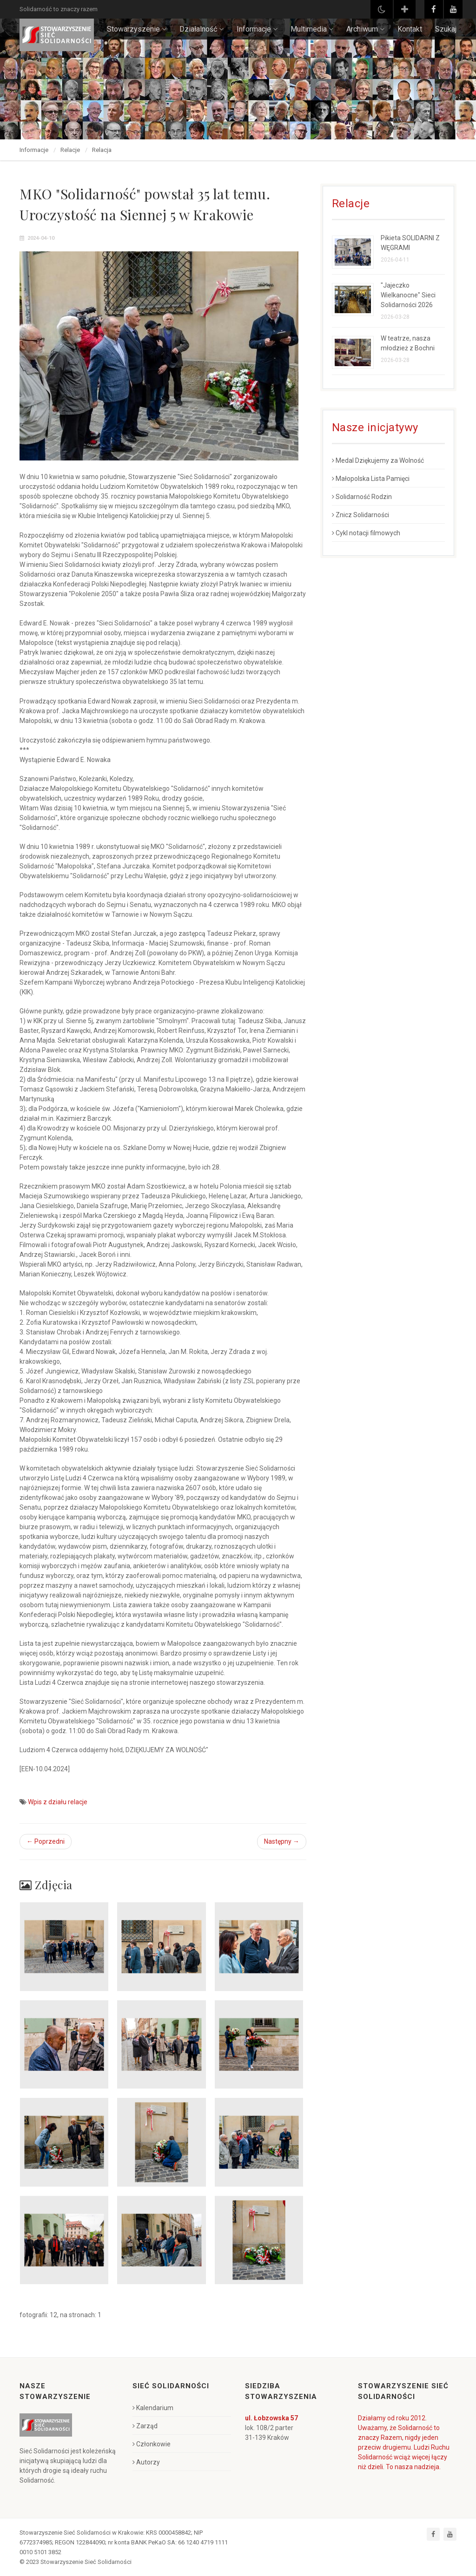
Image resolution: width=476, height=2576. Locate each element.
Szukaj (445, 29)
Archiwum (365, 29)
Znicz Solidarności (360, 515)
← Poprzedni (45, 1841)
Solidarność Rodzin (362, 496)
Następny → (281, 1841)
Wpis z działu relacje (57, 1802)
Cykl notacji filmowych (366, 533)
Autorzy (146, 2462)
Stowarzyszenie (136, 29)
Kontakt (409, 29)
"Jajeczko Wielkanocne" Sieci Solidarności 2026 (408, 295)
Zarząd (145, 2426)
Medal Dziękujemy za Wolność (378, 460)
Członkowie (151, 2444)
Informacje (257, 29)
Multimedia (312, 29)
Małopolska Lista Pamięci (371, 478)
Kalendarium (152, 2408)
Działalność (201, 29)
